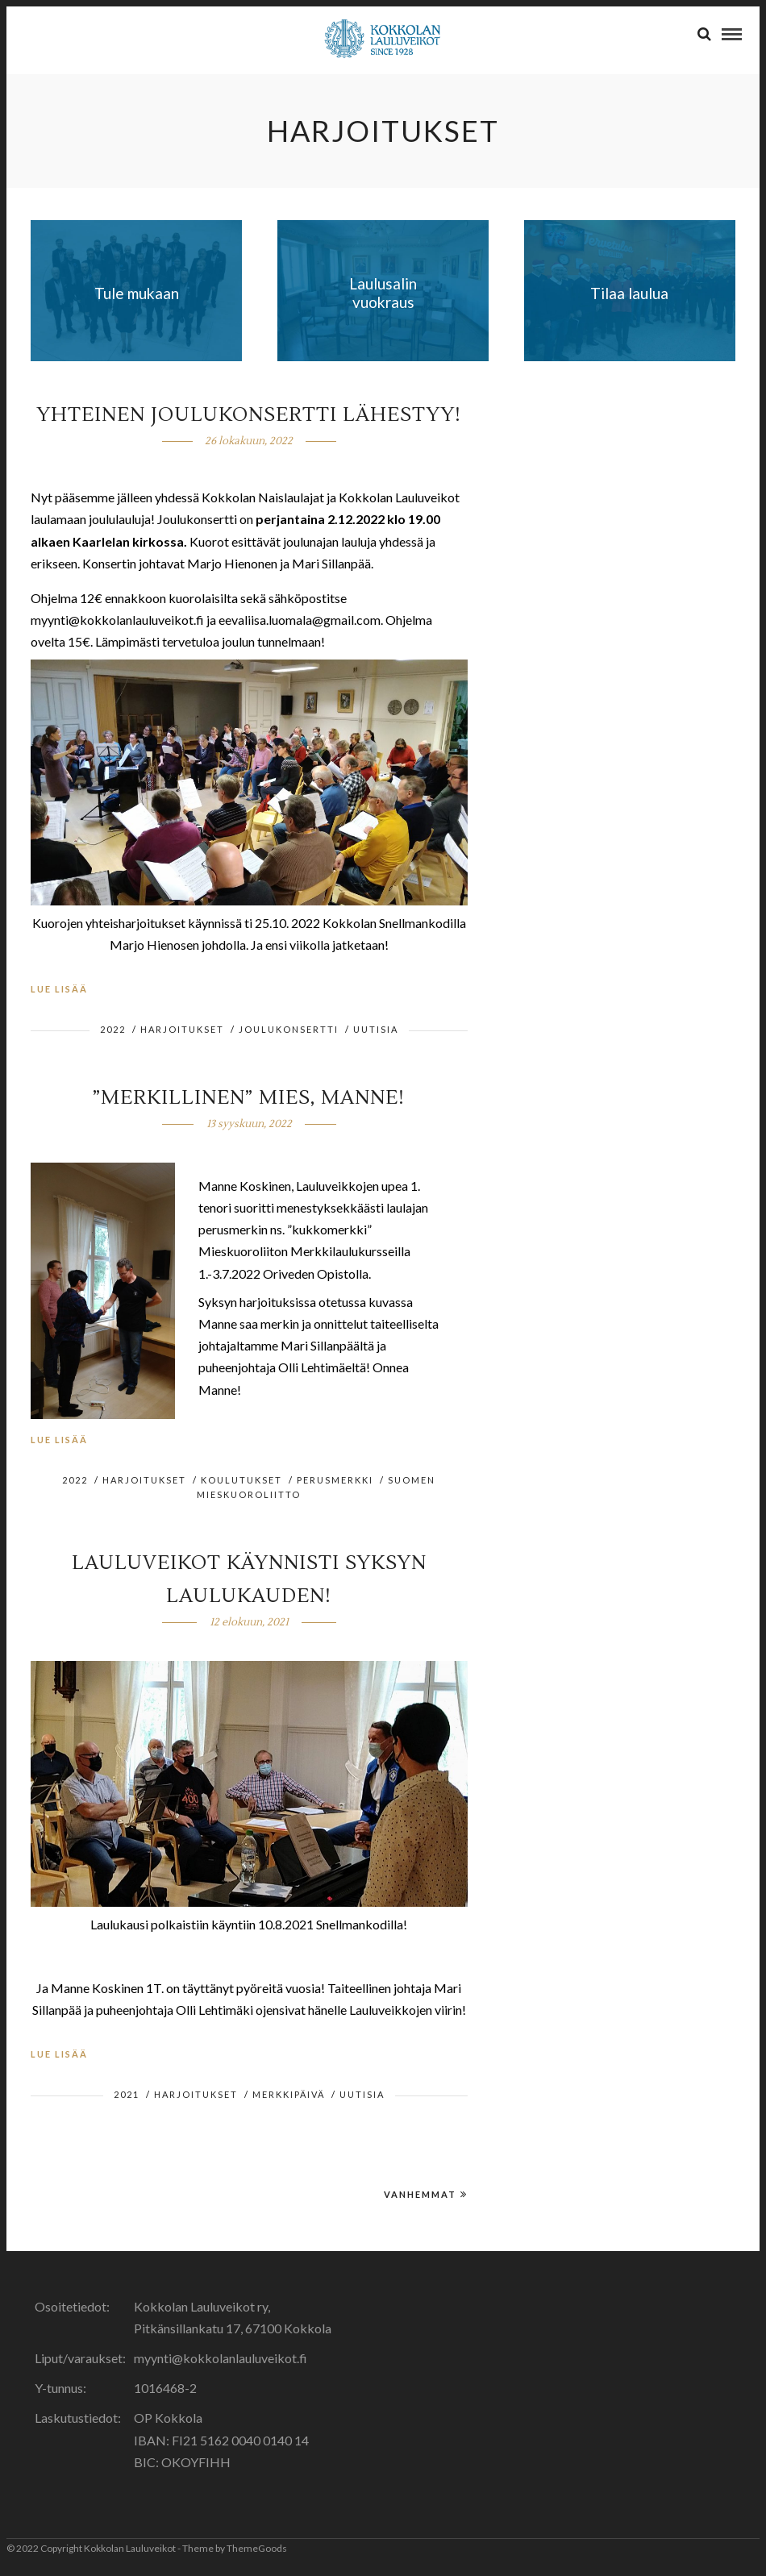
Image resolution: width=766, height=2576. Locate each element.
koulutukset (241, 1480)
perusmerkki (335, 1480)
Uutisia (375, 1029)
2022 (113, 1029)
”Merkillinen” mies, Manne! (249, 1097)
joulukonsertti (289, 1029)
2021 (126, 2094)
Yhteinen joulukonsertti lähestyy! (248, 414)
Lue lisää (59, 989)
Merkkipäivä (288, 2094)
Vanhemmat (426, 2194)
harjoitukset (182, 1029)
